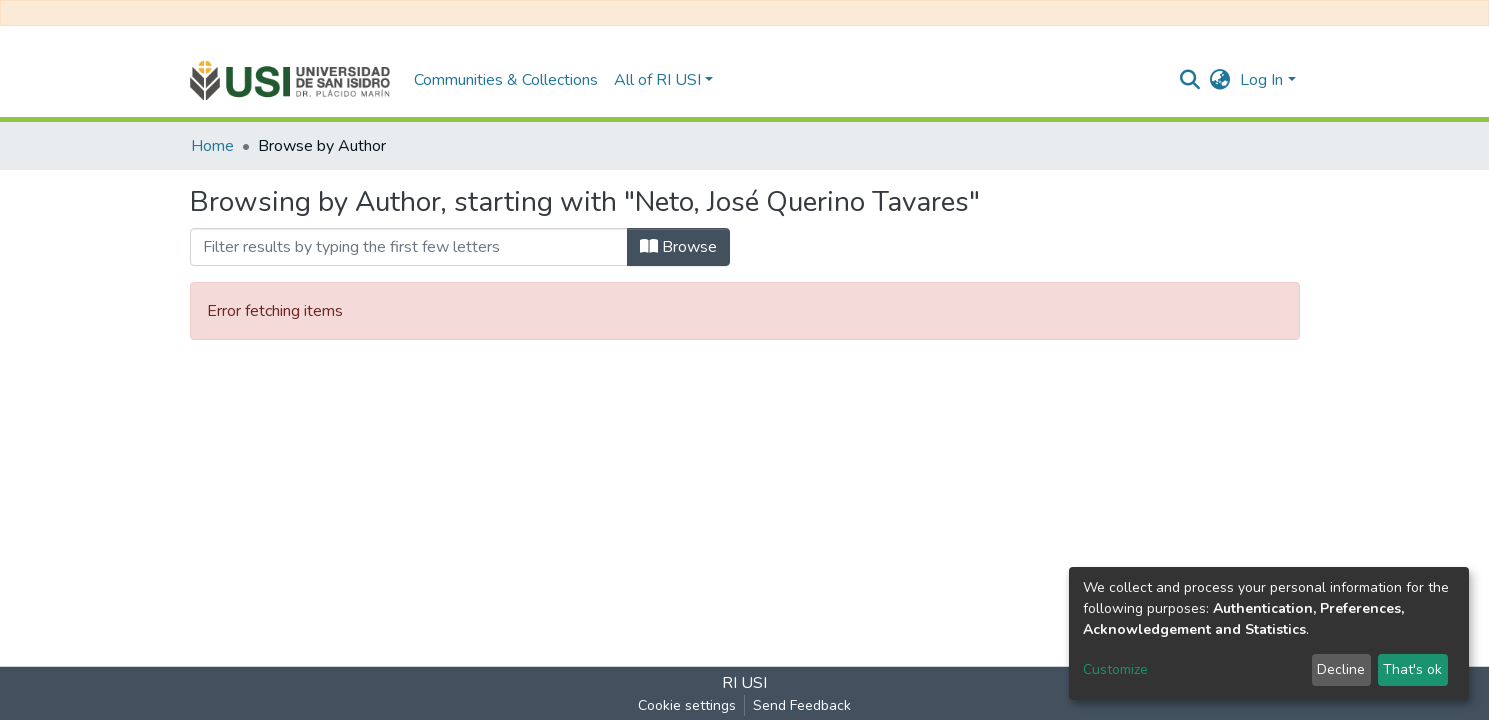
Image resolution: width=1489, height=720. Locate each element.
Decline (1341, 669)
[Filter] (409, 247)
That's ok (1412, 669)
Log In (1261, 80)
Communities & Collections (506, 80)
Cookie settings (687, 705)
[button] (1219, 80)
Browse (678, 247)
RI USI (744, 683)
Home (212, 146)
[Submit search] (1189, 80)
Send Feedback (802, 705)
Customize (1115, 669)
